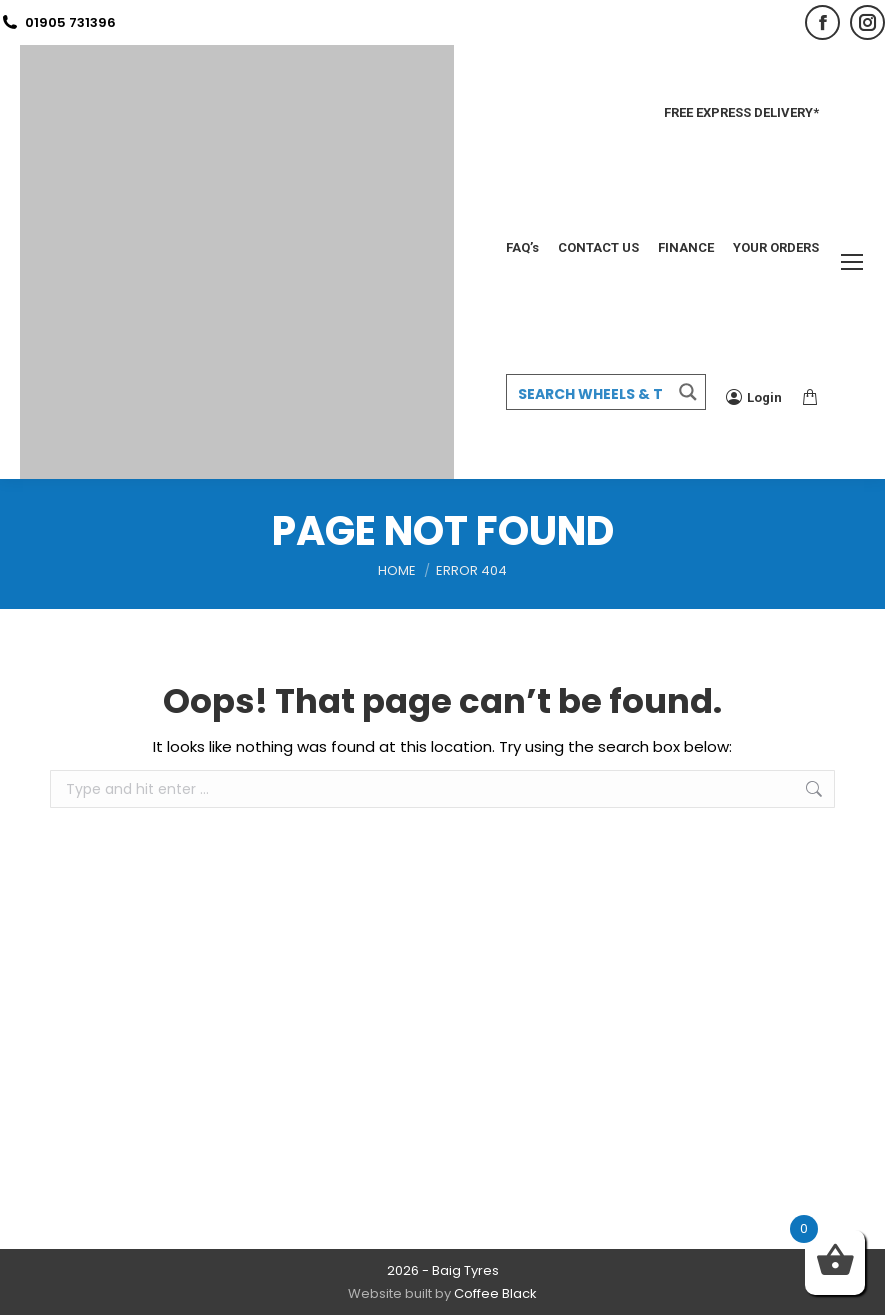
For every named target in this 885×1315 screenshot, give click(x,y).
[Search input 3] (590, 393)
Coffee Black (495, 1293)
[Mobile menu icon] (852, 262)
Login (754, 397)
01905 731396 (58, 22)
